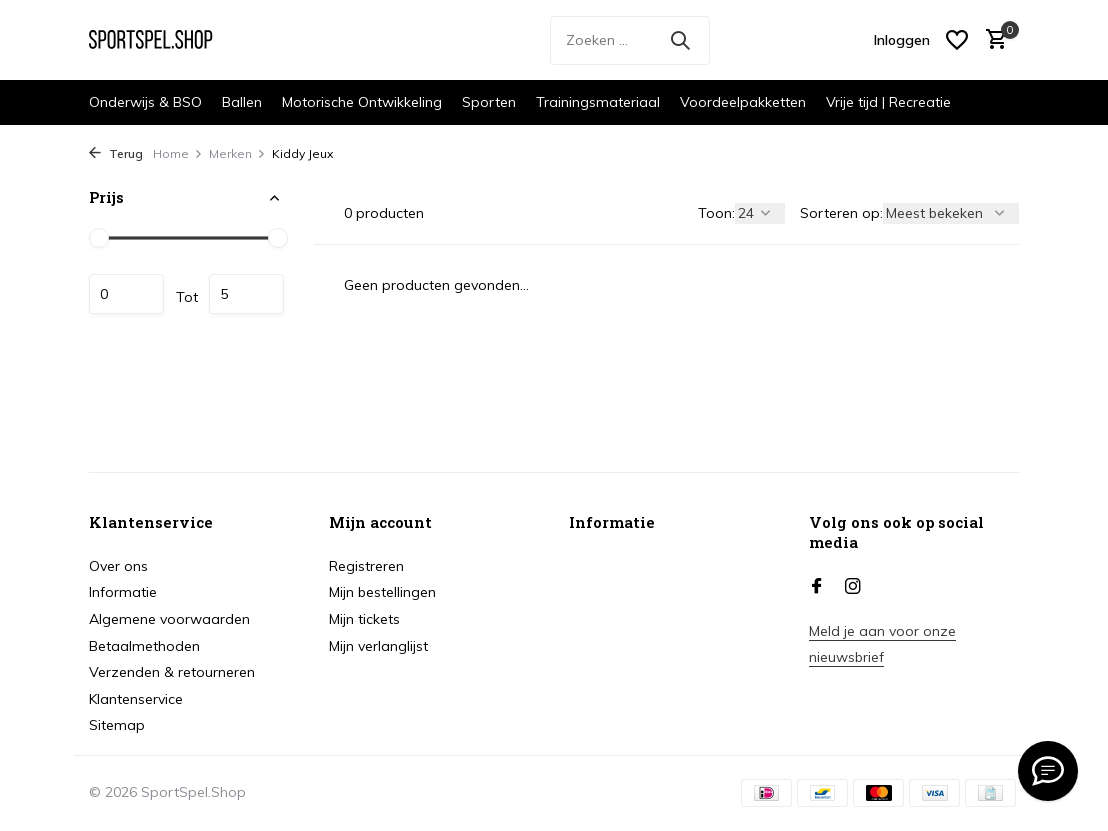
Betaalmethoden (144, 646)
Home (178, 153)
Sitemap (117, 725)
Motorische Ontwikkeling (362, 102)
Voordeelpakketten (743, 102)
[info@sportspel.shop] (1048, 771)
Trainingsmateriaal (598, 102)
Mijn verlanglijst (378, 646)
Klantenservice (136, 699)
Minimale (126, 294)
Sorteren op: (841, 213)
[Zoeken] (630, 40)
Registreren (366, 566)
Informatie (123, 592)
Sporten (489, 102)
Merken (237, 153)
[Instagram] (853, 587)
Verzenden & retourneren (172, 672)
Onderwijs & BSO (145, 102)
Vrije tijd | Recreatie (888, 102)
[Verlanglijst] (957, 40)
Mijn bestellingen (382, 592)
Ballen (242, 102)
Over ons (118, 566)
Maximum (246, 294)
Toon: (716, 213)
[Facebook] (817, 587)
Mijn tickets (364, 619)
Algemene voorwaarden (169, 619)
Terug (116, 153)
